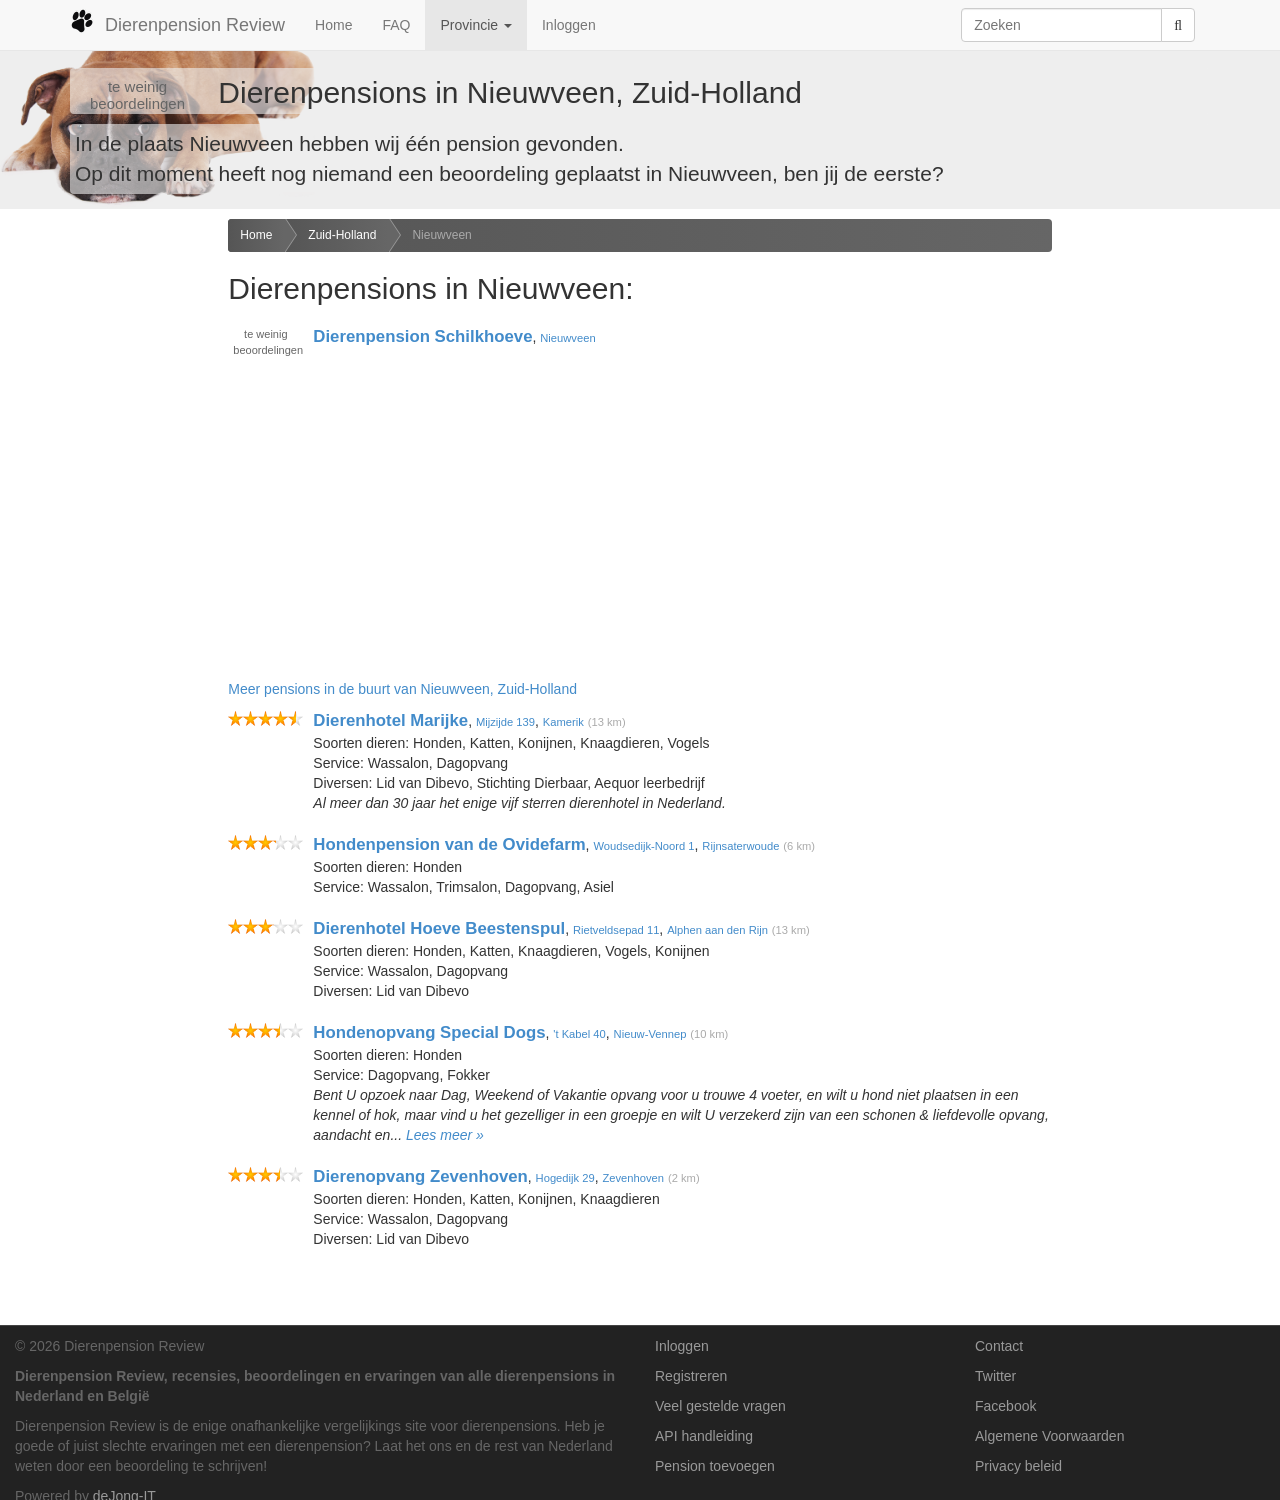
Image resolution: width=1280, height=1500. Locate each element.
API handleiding (704, 1436)
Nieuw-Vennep (650, 1034)
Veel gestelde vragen (720, 1406)
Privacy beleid (1018, 1466)
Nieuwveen (441, 235)
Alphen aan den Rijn (717, 930)
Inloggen (569, 25)
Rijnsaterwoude (740, 846)
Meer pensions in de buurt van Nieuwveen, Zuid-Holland (402, 689)
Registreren (691, 1376)
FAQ (396, 25)
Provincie (475, 25)
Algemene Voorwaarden (1049, 1436)
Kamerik (563, 722)
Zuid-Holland (342, 235)
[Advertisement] (106, 534)
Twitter (995, 1376)
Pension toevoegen (715, 1466)
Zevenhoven (633, 1178)
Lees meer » (445, 1135)
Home (333, 25)
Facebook (1005, 1406)
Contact (999, 1346)
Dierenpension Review (177, 22)
